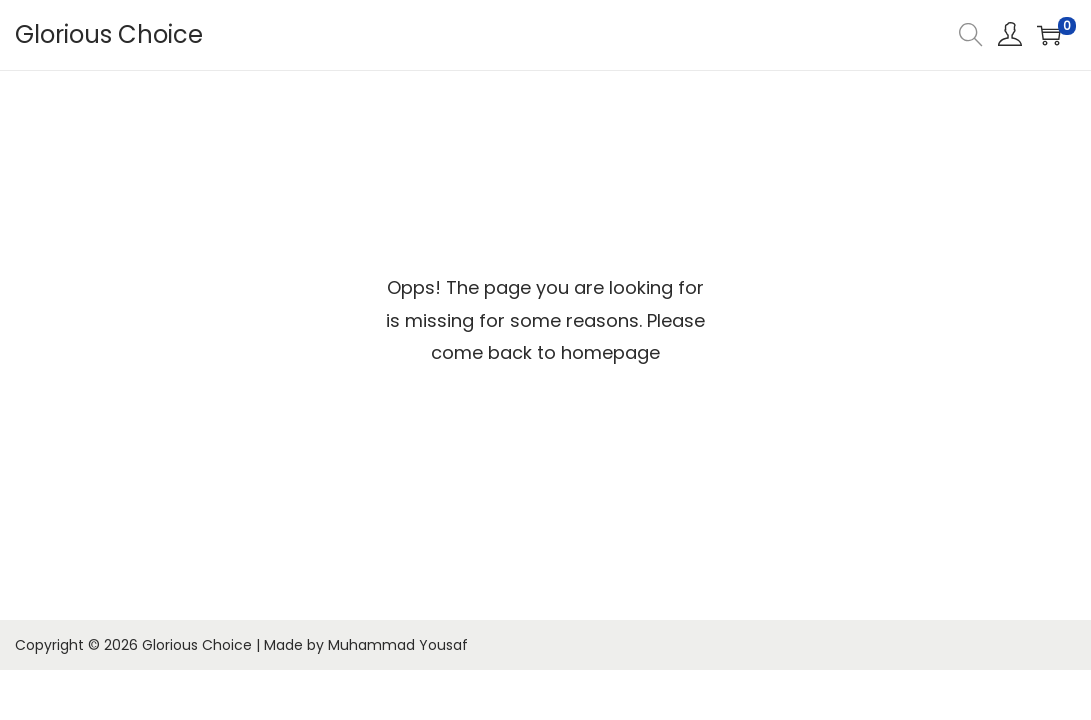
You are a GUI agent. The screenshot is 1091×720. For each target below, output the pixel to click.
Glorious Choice (109, 34)
